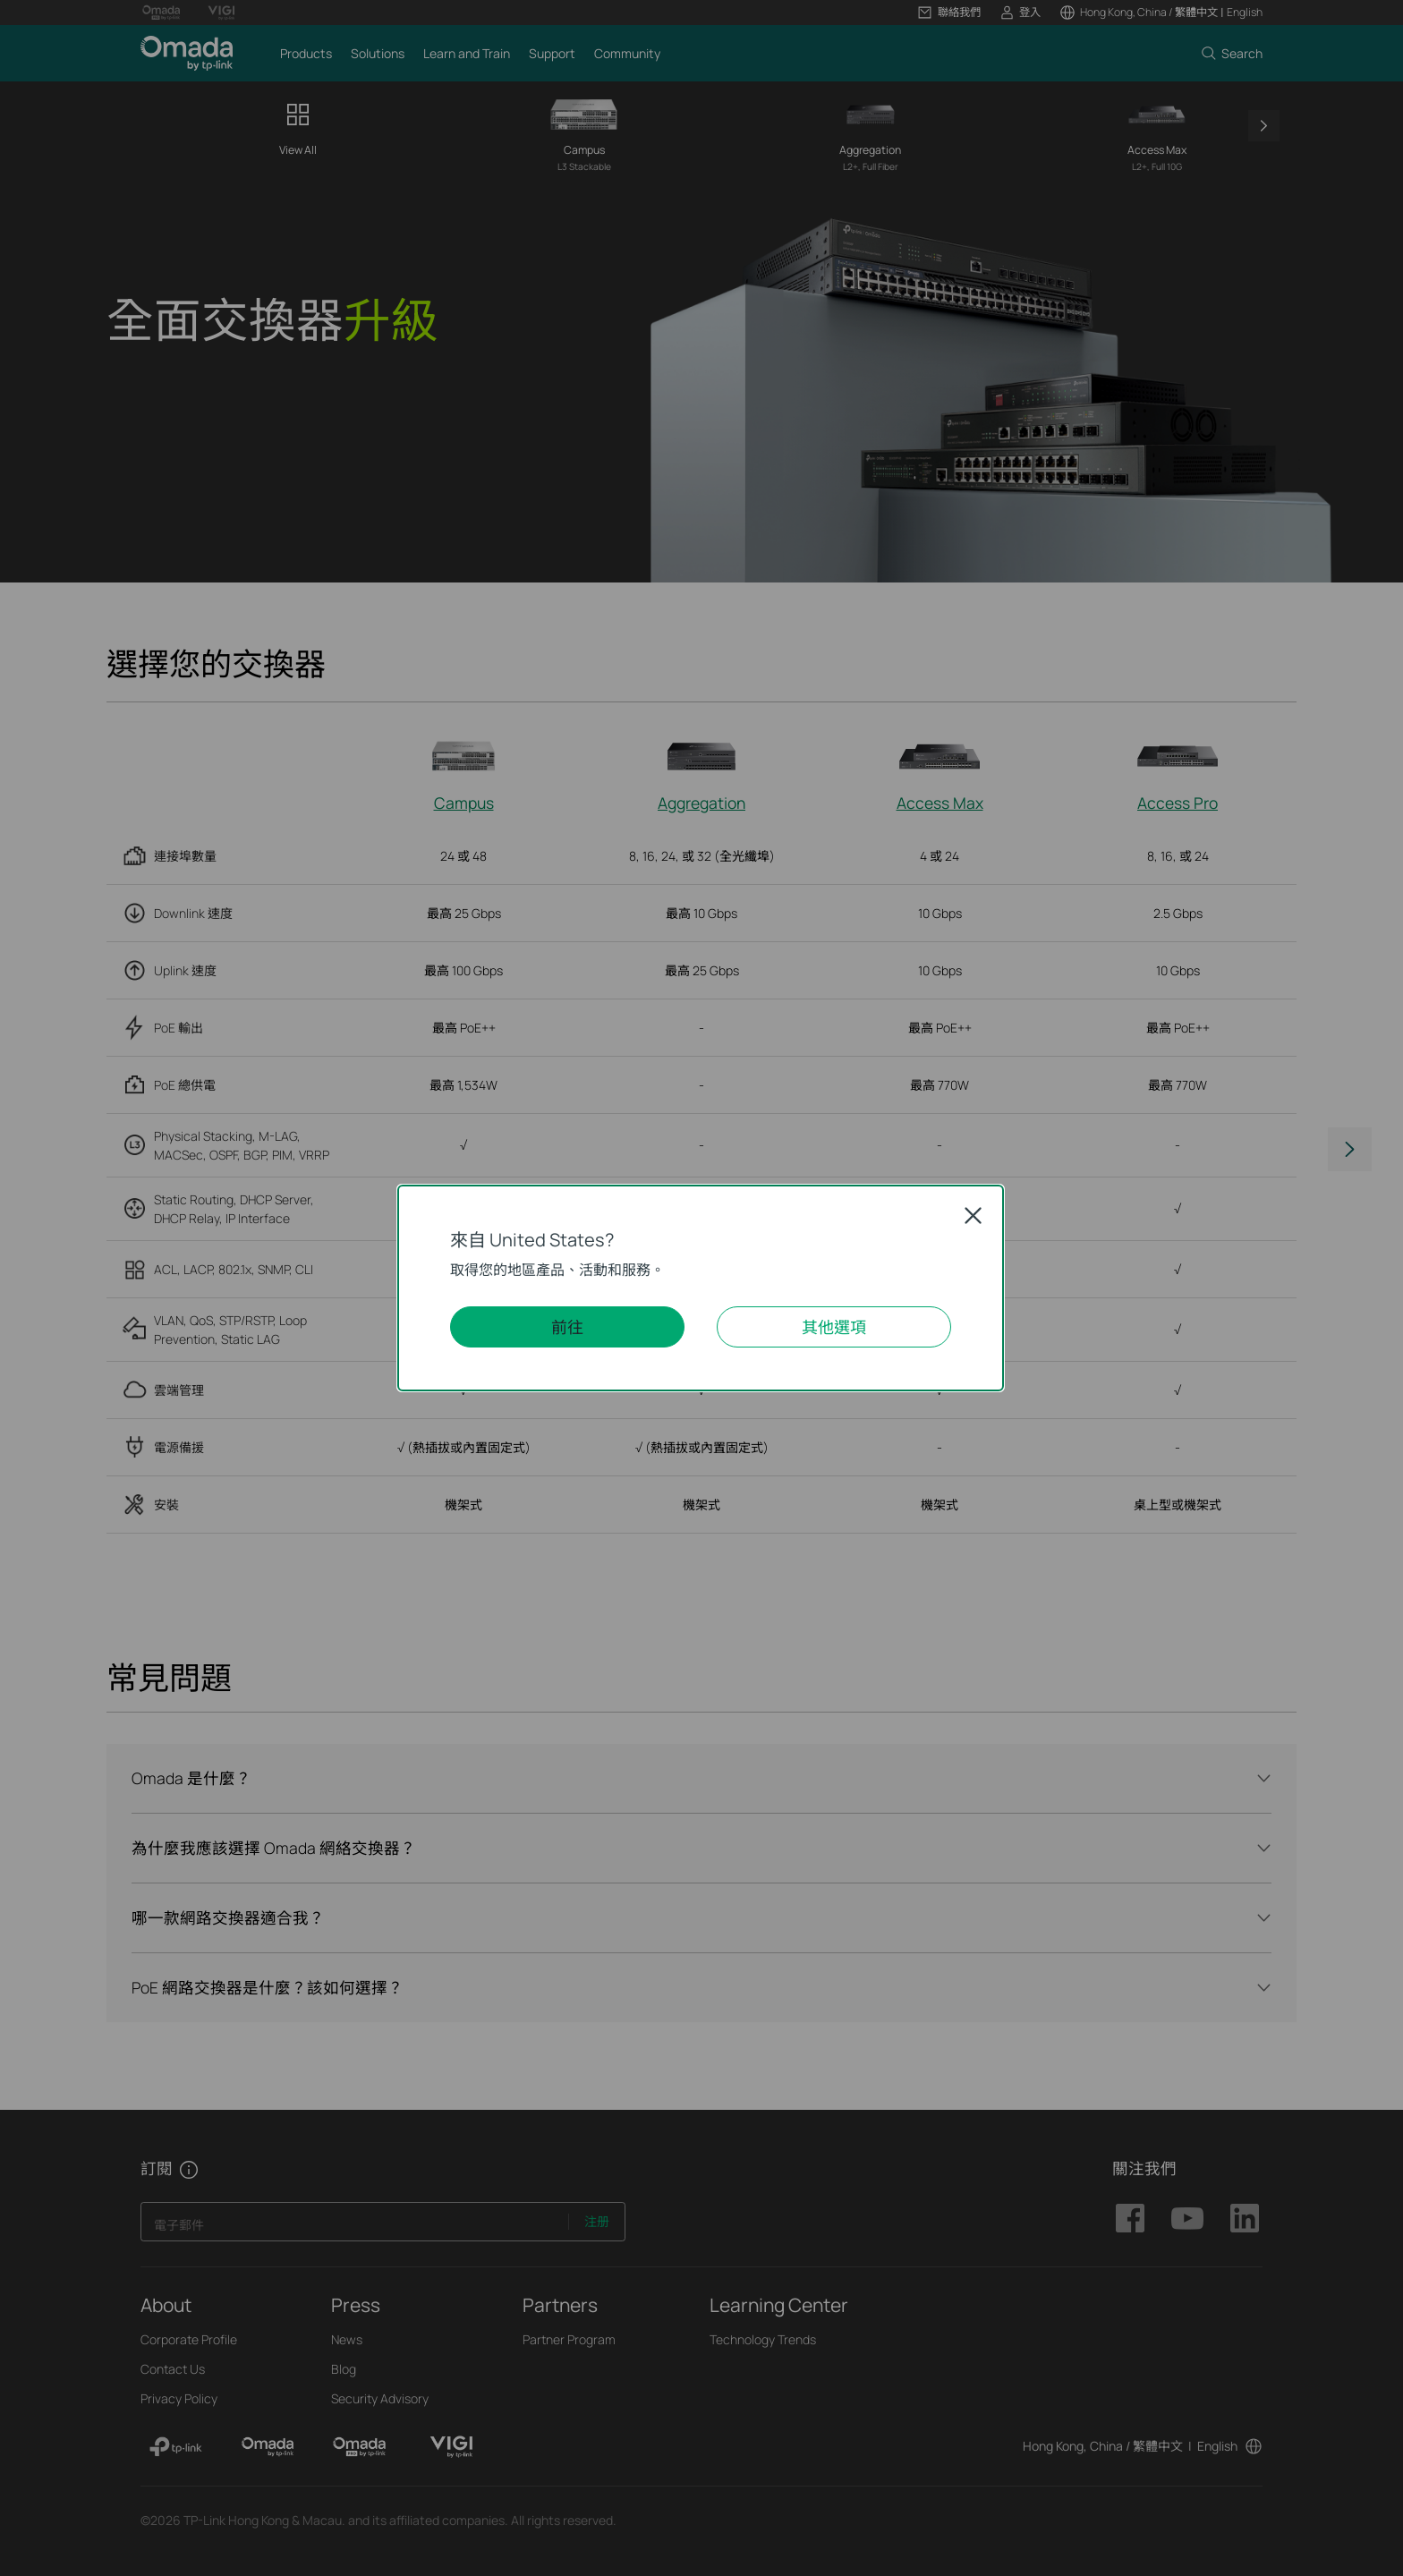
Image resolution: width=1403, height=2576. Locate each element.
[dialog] (701, 1288)
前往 (567, 1327)
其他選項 (834, 1327)
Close (973, 1215)
